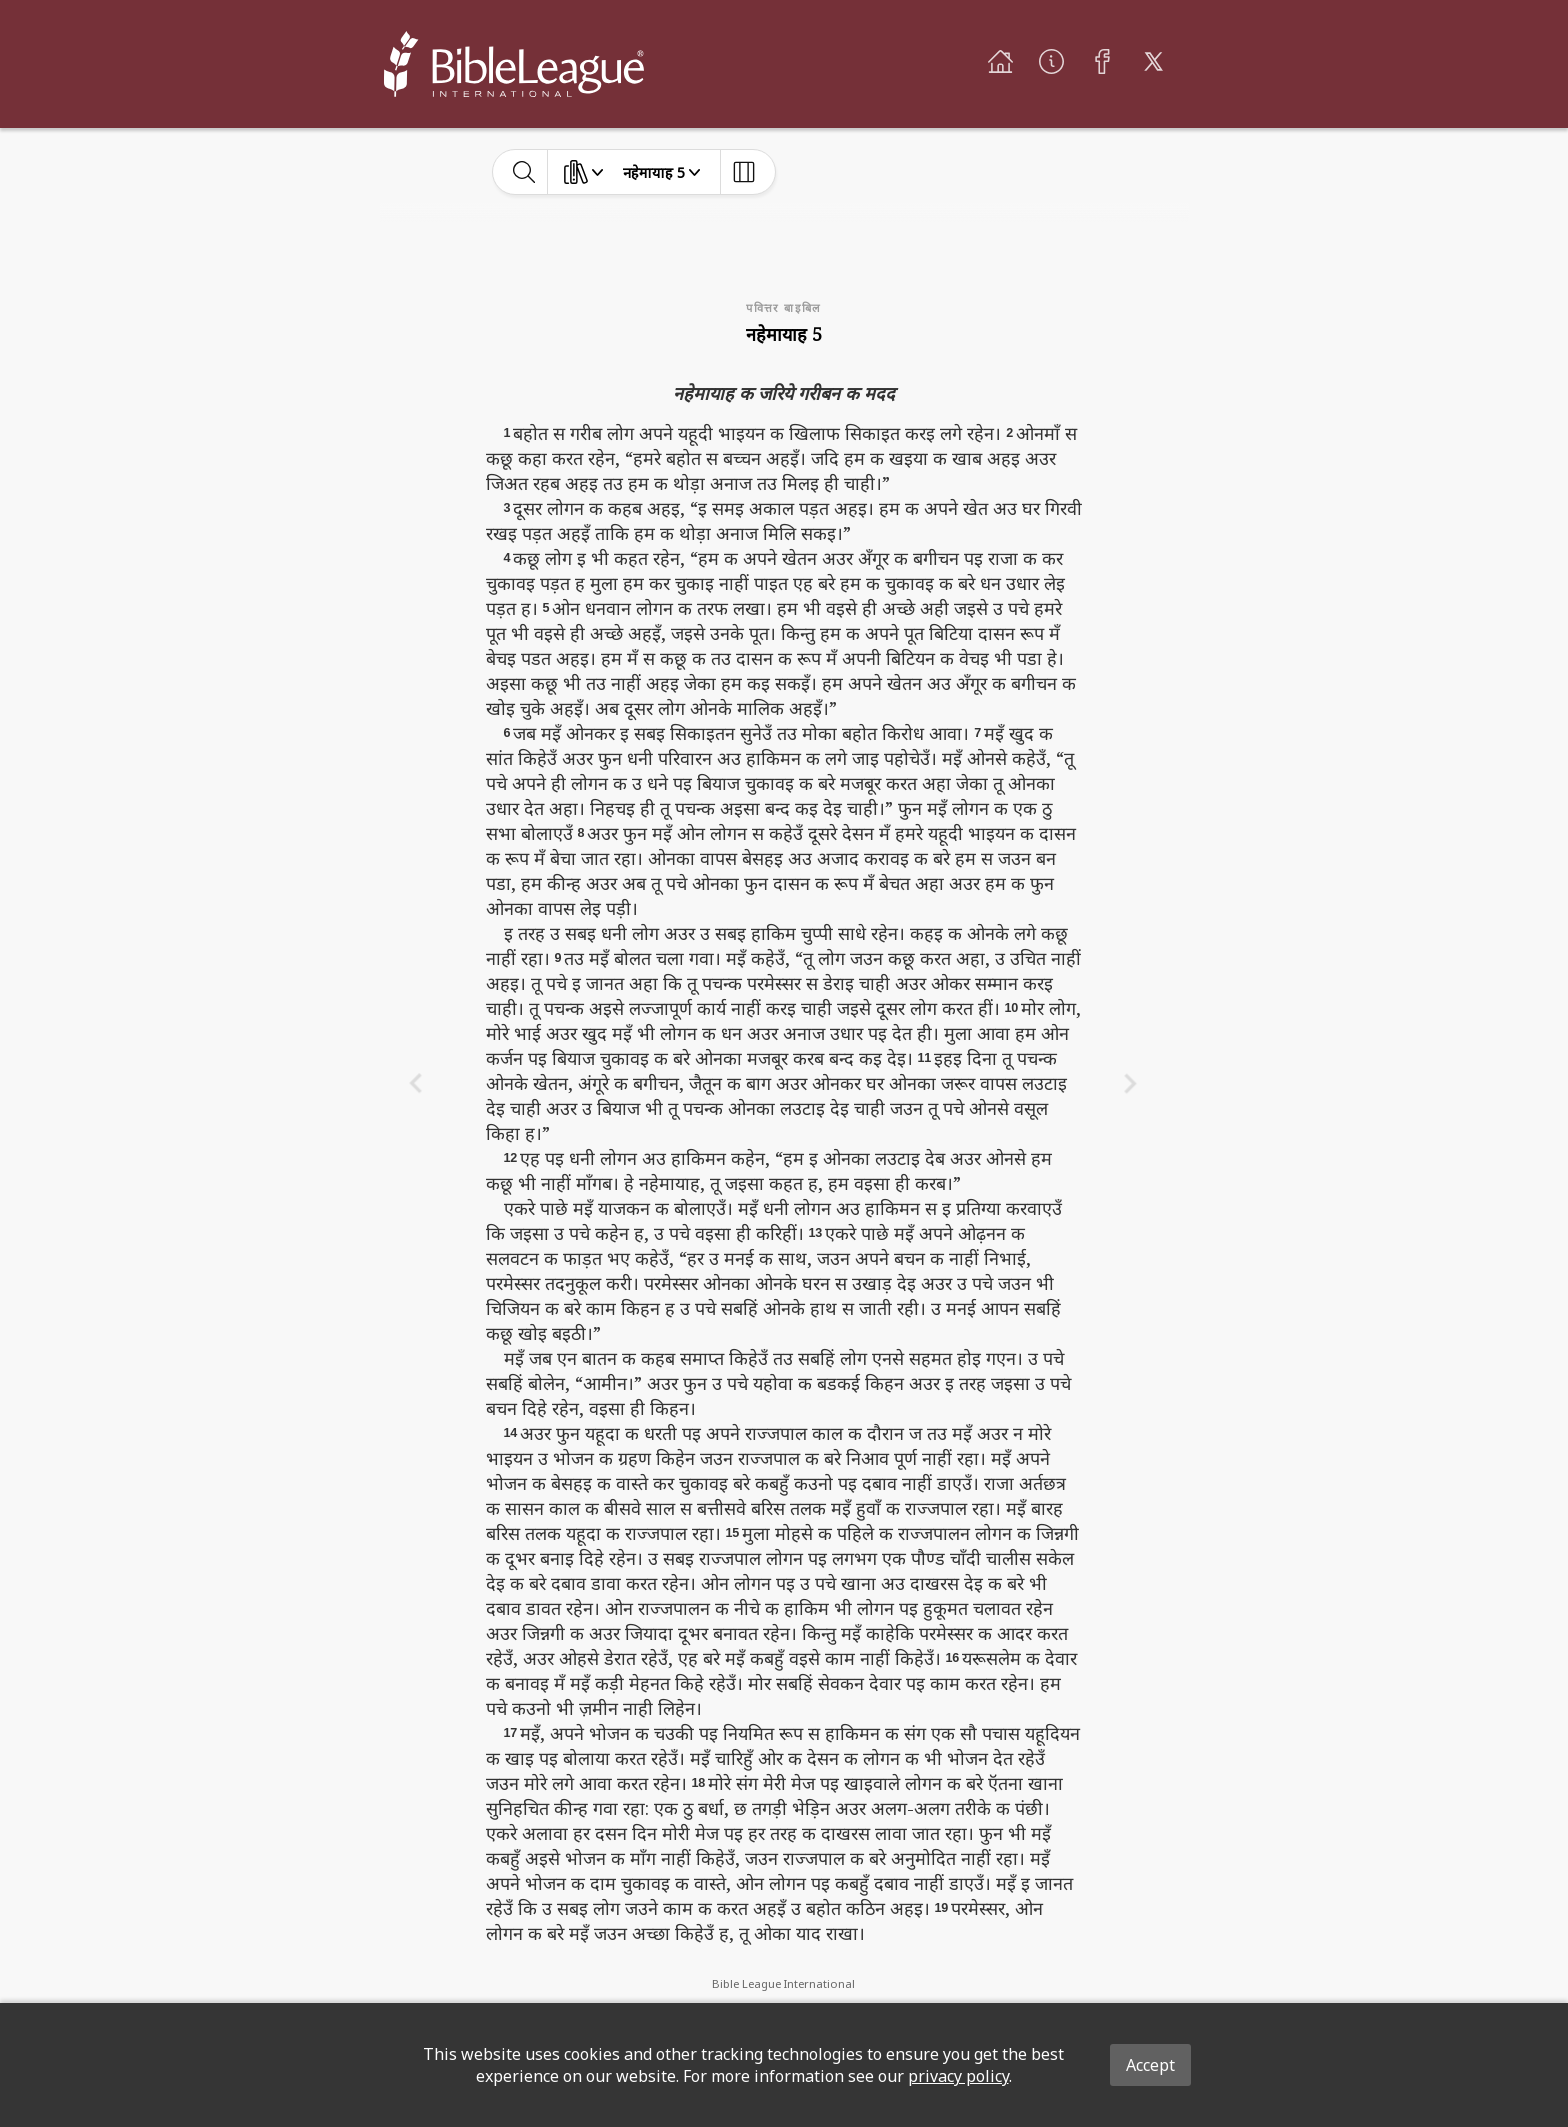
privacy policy (958, 2076)
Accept (1150, 2065)
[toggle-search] (524, 172)
